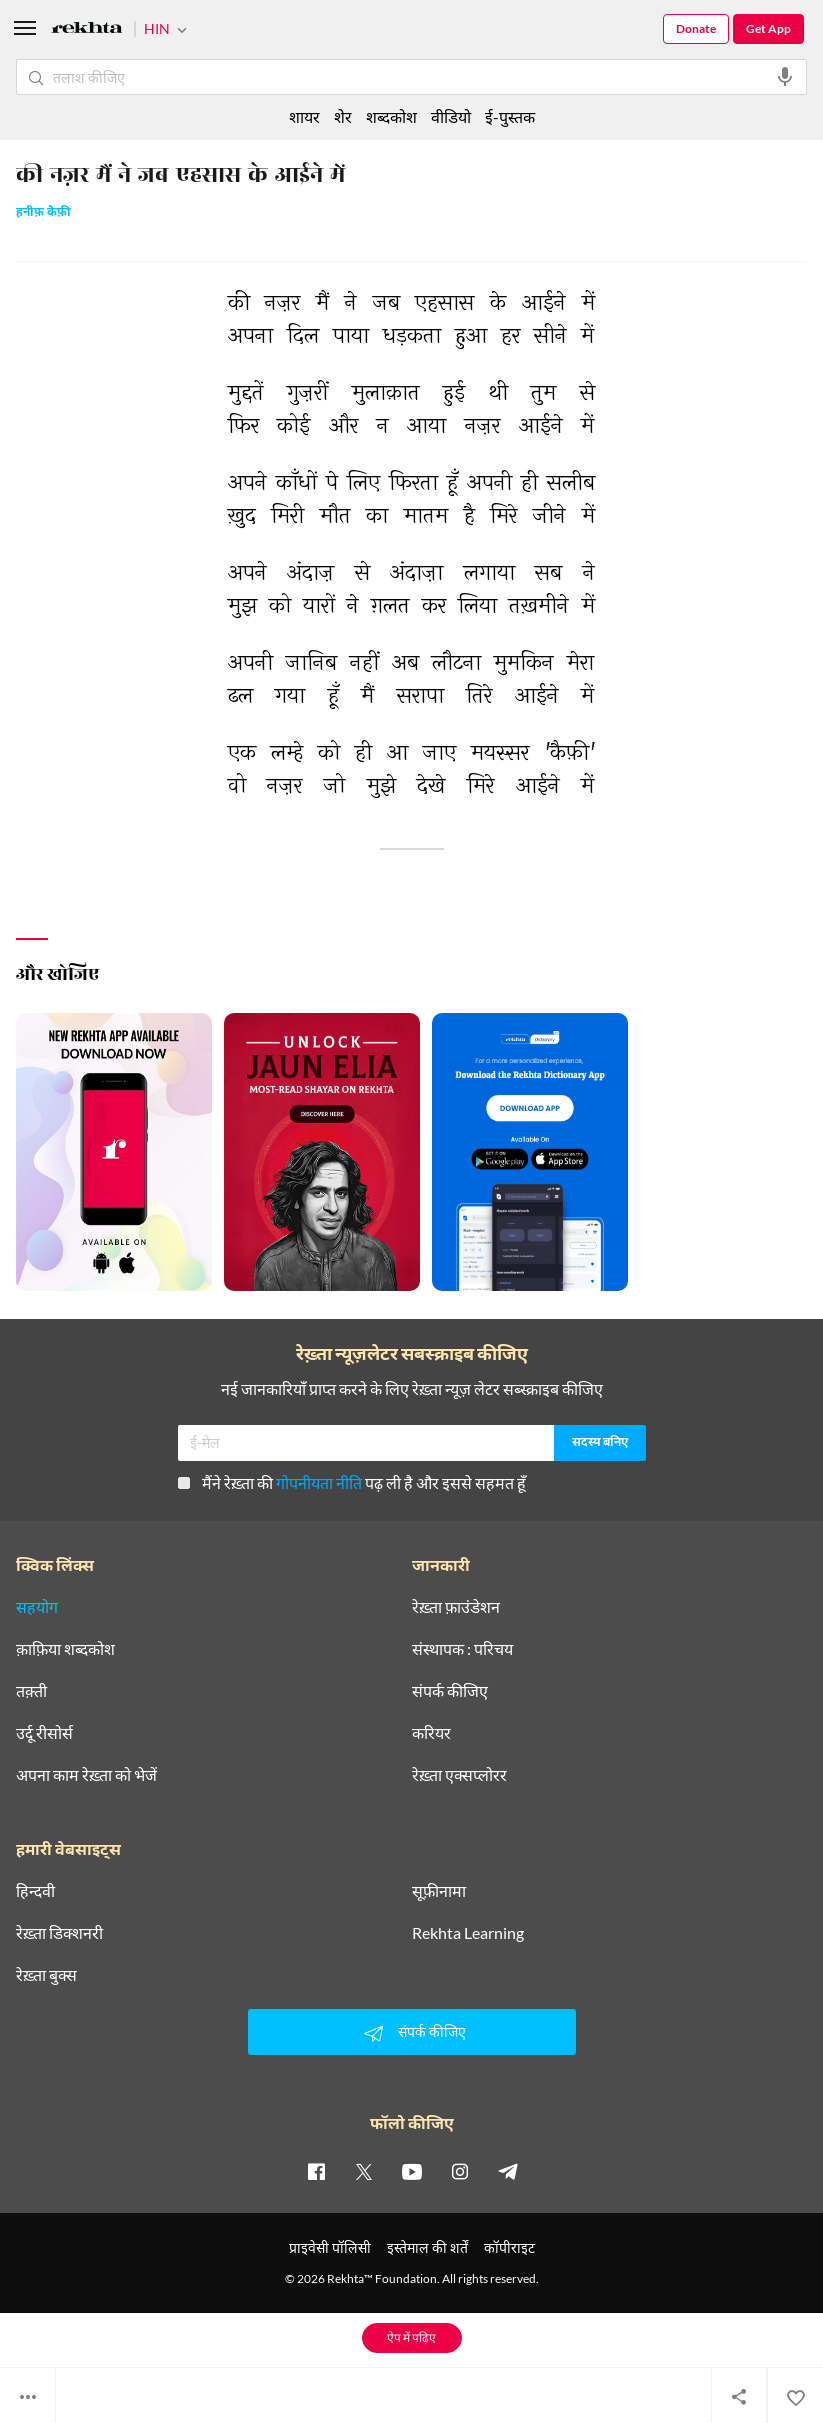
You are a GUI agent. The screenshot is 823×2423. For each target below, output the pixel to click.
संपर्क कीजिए (450, 1691)
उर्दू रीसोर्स (44, 1733)
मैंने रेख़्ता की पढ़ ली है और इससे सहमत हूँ (352, 1482)
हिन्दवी (35, 1891)
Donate (696, 28)
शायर (304, 116)
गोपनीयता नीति (319, 1482)
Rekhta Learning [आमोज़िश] (468, 1933)
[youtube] (412, 2171)
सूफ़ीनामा (439, 1891)
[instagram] (460, 2171)
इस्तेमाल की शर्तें (427, 2247)
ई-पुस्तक (510, 116)
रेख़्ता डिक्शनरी (59, 1933)
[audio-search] (785, 77)
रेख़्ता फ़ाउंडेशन (456, 1607)
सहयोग (37, 1607)
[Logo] (87, 30)
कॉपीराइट (509, 2247)
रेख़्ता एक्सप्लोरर (459, 1775)
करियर (431, 1733)
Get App (768, 28)
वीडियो (451, 116)
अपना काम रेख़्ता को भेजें (86, 1775)
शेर (343, 116)
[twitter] (364, 2171)
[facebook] (316, 2171)
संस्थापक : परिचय (462, 1649)
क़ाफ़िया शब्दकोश (65, 1649)
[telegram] (508, 2171)
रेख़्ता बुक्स (46, 1975)
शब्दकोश (391, 116)
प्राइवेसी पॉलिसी (330, 2247)
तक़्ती (31, 1691)
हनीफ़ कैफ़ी (43, 213)
